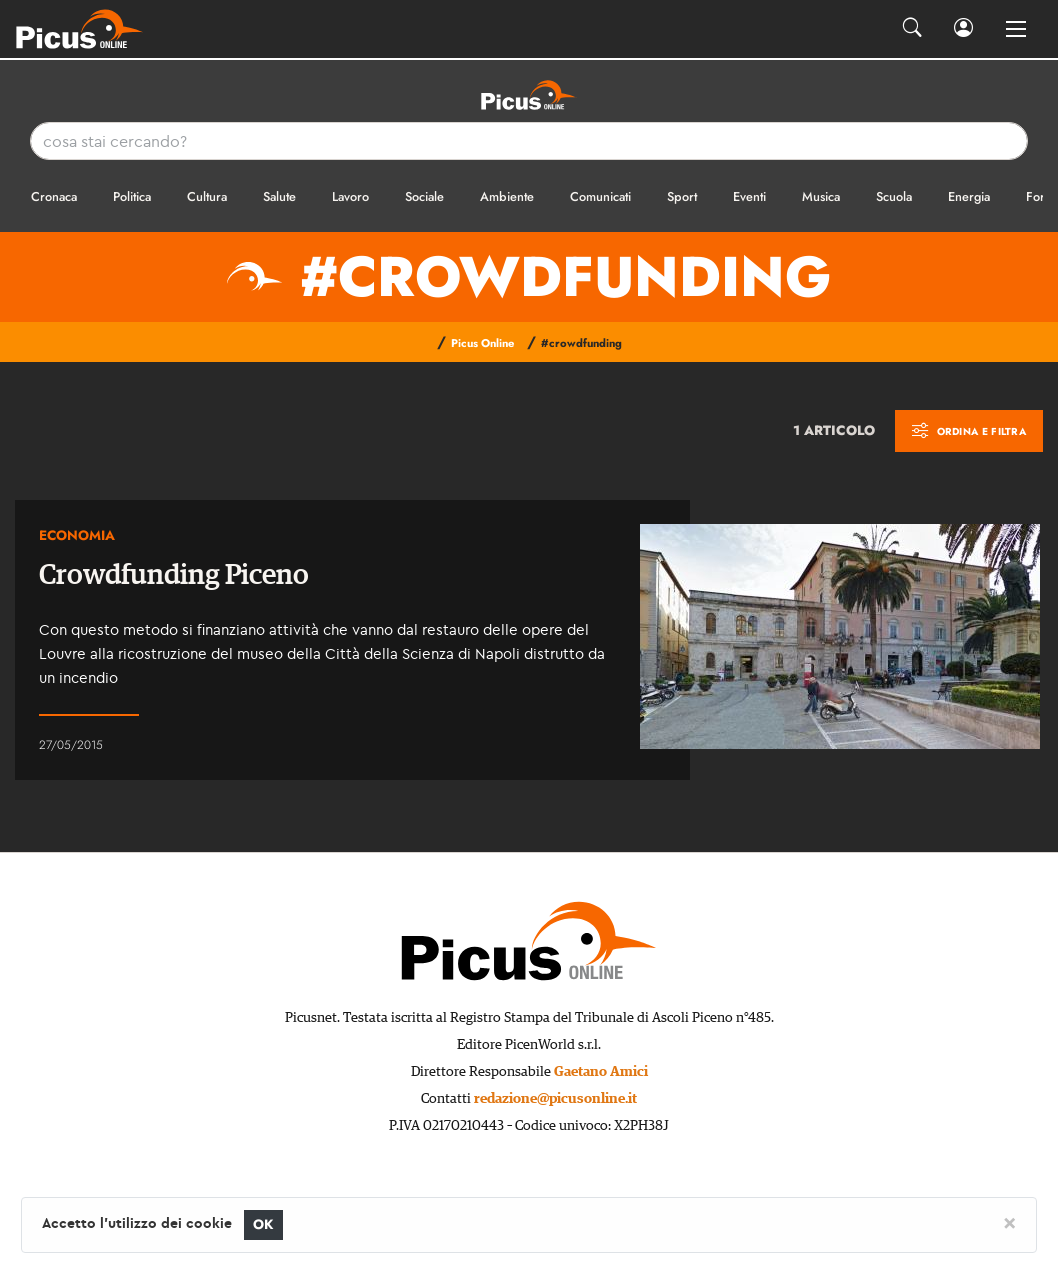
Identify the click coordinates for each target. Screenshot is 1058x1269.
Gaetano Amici (601, 1072)
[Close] (1009, 1222)
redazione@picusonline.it (555, 1099)
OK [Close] (263, 1224)
